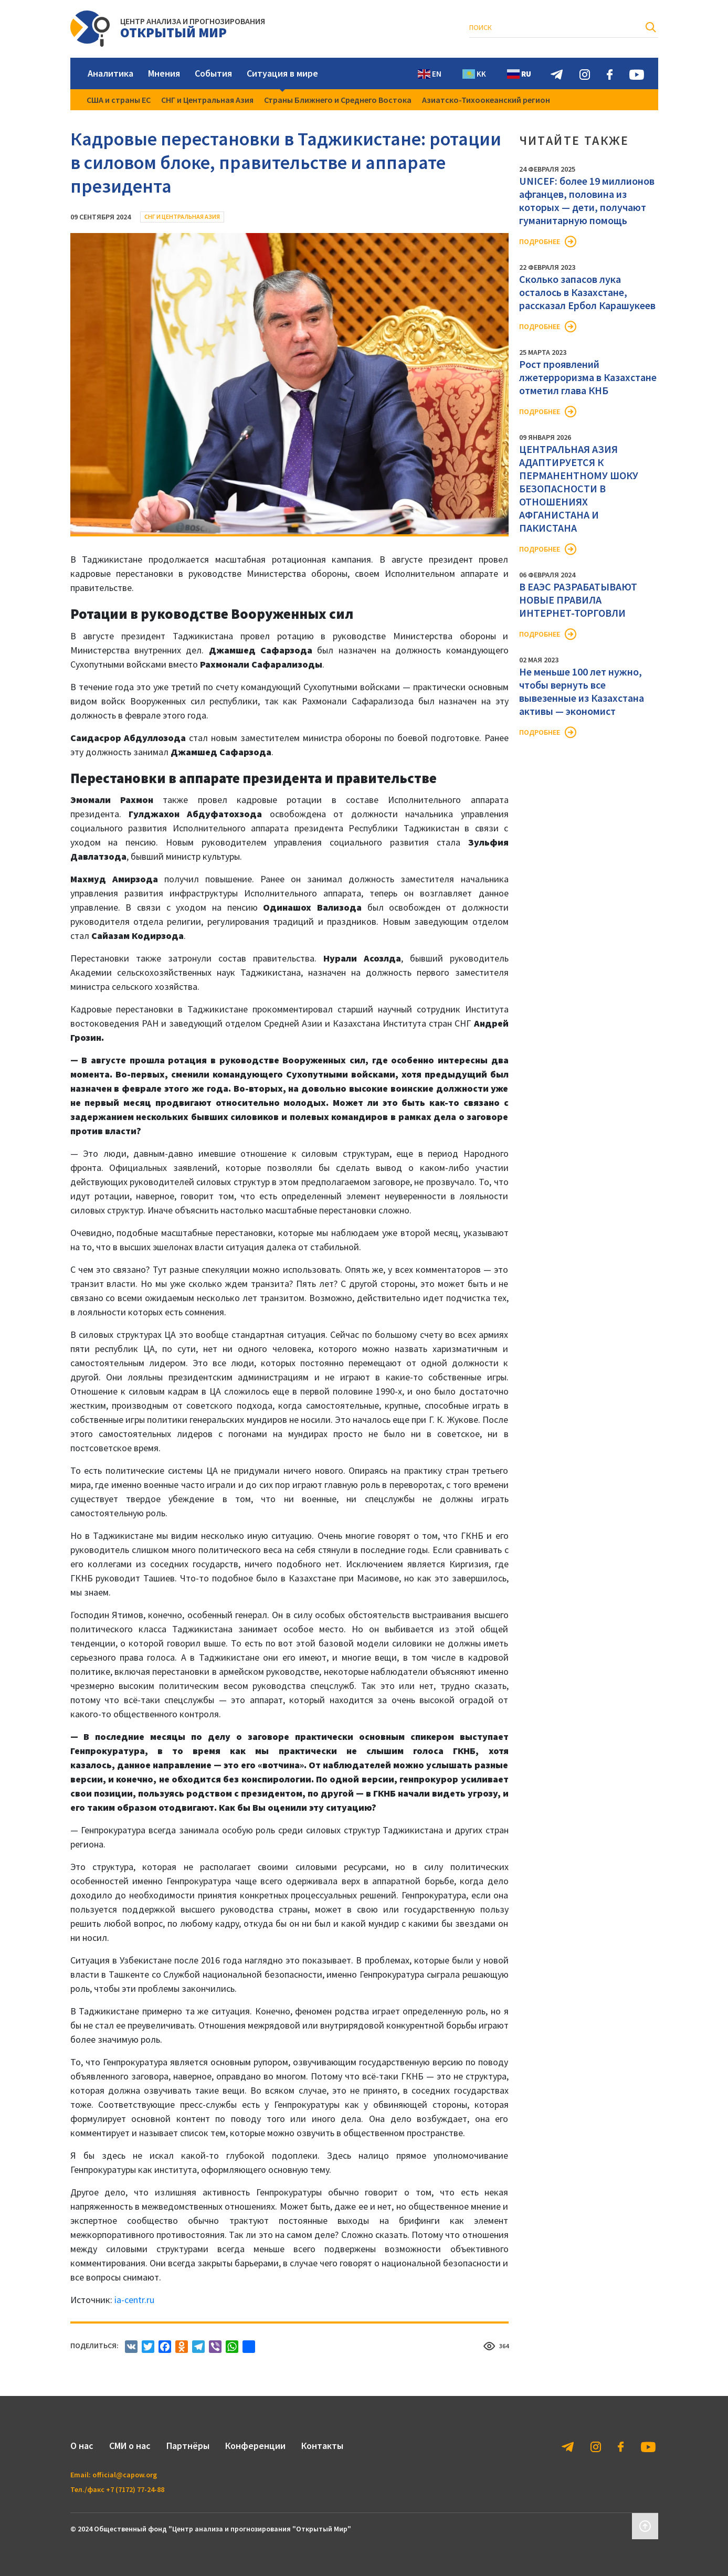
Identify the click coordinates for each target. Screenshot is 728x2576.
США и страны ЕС (119, 99)
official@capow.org (124, 2474)
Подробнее (539, 241)
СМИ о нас (130, 2446)
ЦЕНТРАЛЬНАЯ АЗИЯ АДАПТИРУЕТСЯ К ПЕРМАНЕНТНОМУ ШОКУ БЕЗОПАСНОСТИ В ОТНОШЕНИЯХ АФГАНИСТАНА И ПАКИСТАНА (578, 488)
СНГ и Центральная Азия (207, 99)
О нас (81, 2446)
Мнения (164, 73)
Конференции (255, 2446)
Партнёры (187, 2446)
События (213, 73)
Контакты (322, 2446)
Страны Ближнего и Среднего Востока (338, 99)
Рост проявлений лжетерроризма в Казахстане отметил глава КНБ (588, 377)
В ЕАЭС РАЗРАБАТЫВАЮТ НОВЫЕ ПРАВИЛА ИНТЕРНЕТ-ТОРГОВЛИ (578, 599)
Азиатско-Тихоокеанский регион (486, 99)
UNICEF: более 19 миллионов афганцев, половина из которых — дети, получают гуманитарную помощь (587, 200)
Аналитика (110, 73)
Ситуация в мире (282, 73)
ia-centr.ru (134, 2300)
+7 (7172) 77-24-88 (135, 2489)
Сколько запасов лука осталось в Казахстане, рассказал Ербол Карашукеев (587, 292)
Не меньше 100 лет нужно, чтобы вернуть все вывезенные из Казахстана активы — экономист (581, 691)
